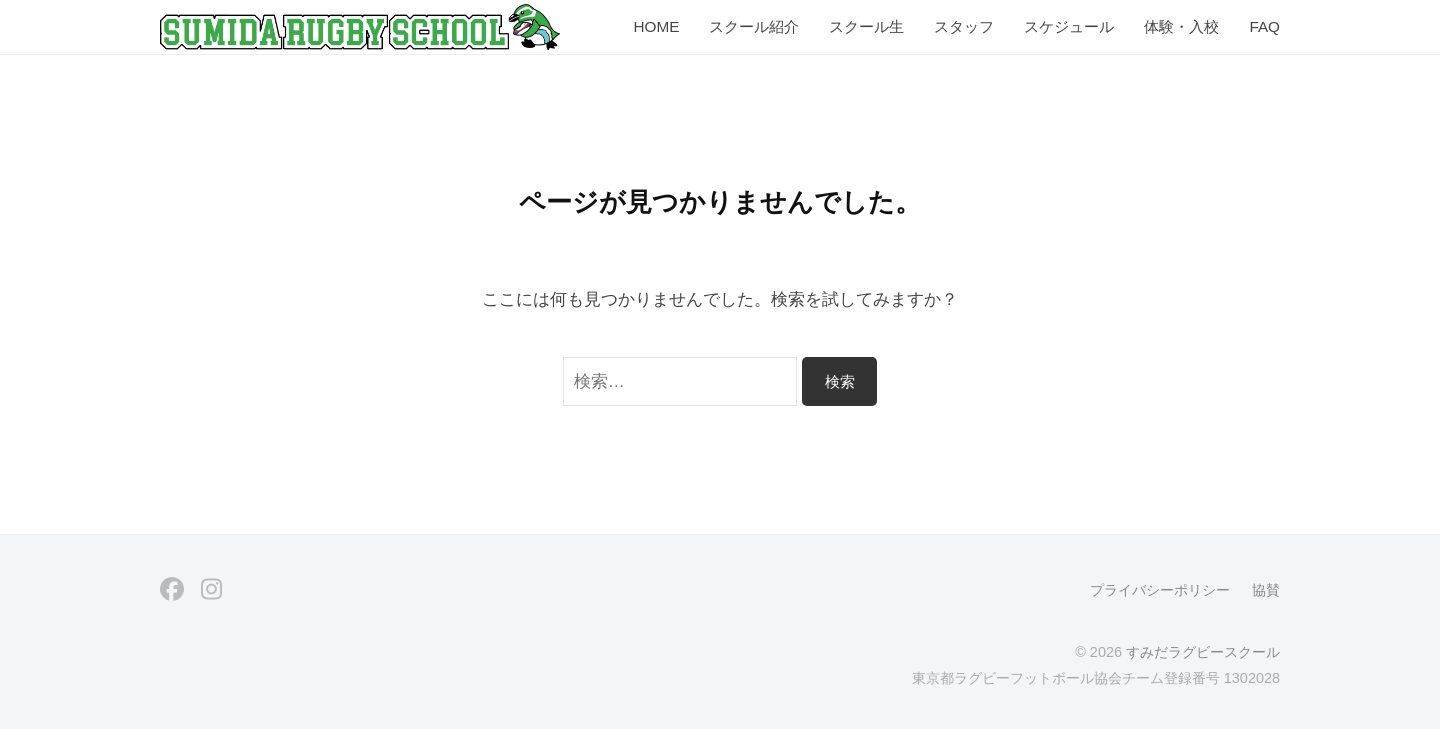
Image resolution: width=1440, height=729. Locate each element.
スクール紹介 (754, 26)
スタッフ (964, 26)
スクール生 (866, 26)
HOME (656, 26)
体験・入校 (1181, 26)
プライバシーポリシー (1160, 590)
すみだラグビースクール (1203, 652)
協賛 (1266, 590)
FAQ (1264, 26)
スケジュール (1069, 26)
